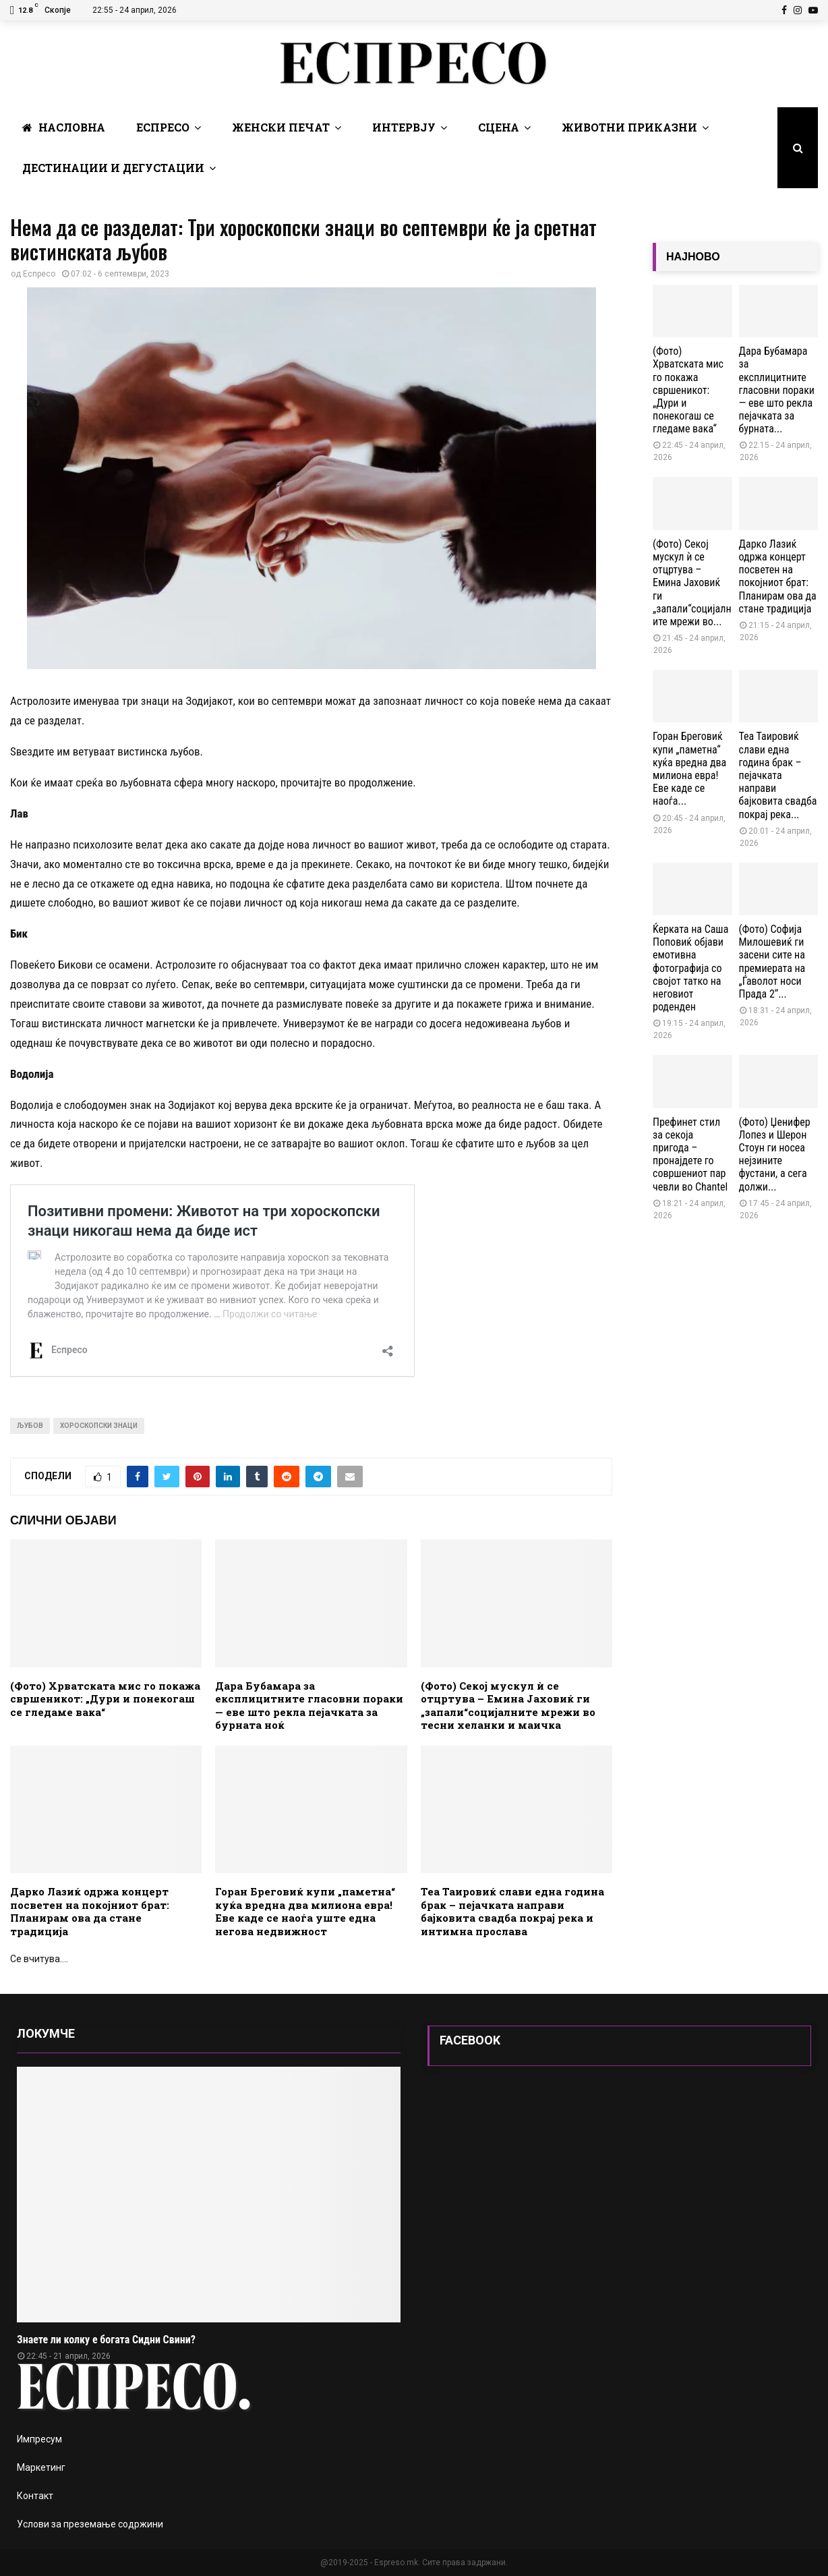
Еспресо (162, 127)
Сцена (498, 127)
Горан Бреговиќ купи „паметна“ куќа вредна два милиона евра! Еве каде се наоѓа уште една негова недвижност (305, 1911)
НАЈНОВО (693, 256)
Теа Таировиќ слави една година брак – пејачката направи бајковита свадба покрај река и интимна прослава (512, 1911)
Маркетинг (41, 2467)
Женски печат (281, 127)
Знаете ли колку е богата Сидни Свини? (106, 2339)
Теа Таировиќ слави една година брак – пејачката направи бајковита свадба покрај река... (778, 775)
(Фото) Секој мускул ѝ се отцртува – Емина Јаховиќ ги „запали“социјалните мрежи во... (692, 583)
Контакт (35, 2495)
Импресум (39, 2439)
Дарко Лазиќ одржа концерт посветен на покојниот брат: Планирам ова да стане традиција (89, 1911)
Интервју (404, 127)
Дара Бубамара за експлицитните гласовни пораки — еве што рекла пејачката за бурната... (777, 390)
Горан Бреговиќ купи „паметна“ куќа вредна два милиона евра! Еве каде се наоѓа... (689, 768)
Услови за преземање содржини (90, 2524)
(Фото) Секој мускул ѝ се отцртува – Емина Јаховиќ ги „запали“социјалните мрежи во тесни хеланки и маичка (508, 1705)
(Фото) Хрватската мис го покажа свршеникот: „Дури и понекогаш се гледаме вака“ (105, 1699)
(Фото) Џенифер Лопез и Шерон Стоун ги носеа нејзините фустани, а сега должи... (774, 1154)
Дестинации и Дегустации (113, 168)
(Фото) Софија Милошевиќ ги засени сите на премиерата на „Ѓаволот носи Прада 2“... (772, 961)
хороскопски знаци (99, 1425)
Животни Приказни (629, 127)
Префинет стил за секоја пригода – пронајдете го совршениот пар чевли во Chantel (690, 1154)
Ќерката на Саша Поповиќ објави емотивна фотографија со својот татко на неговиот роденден (690, 968)
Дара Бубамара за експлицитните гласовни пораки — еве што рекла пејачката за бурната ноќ (309, 1705)
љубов (30, 1425)
